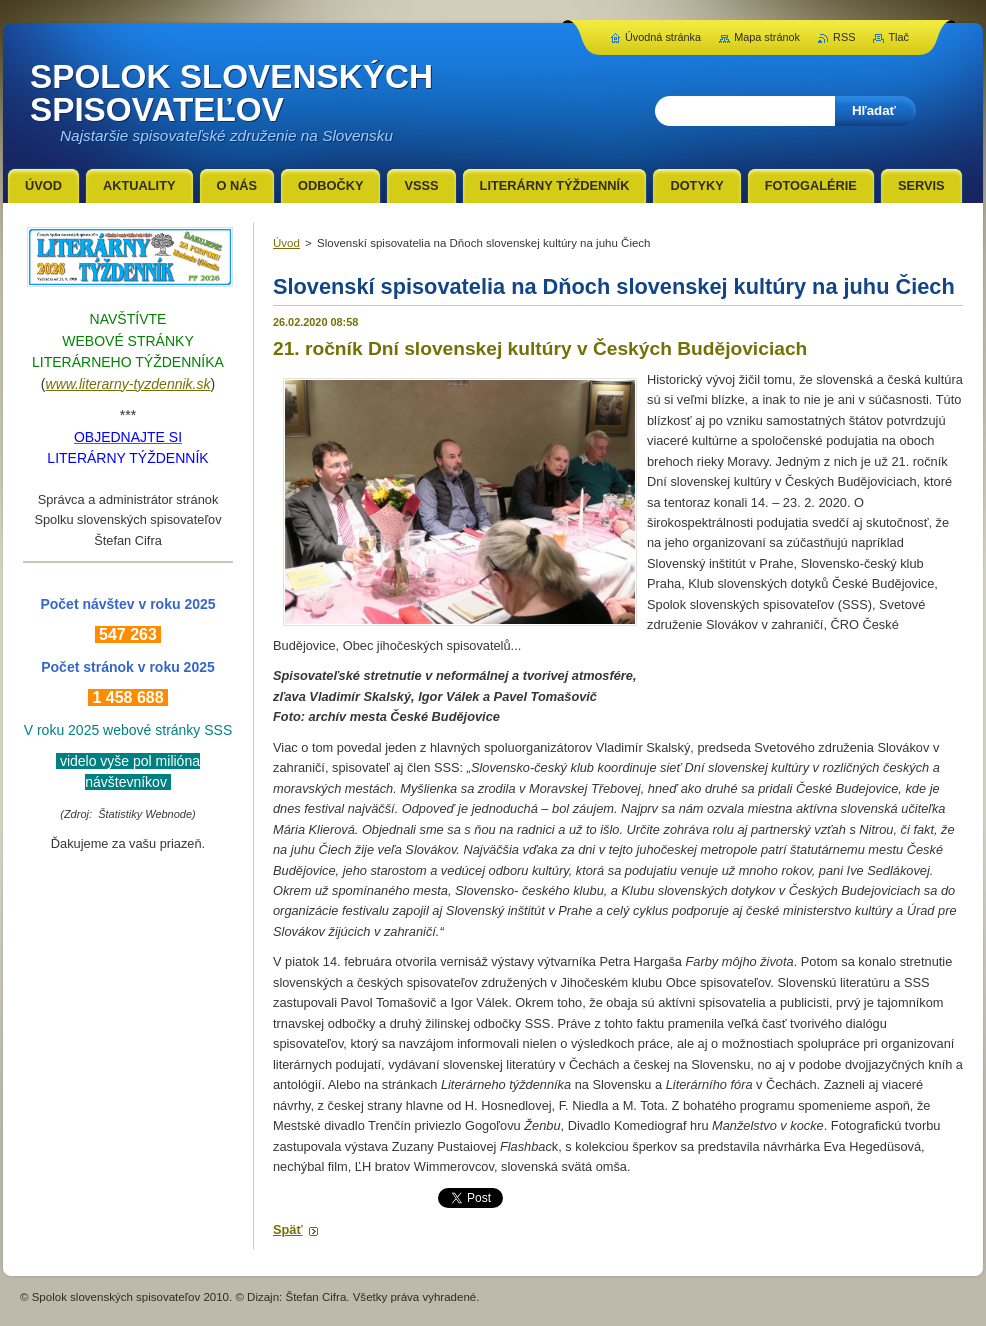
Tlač (898, 37)
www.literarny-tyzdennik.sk (128, 384)
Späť (288, 1229)
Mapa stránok (767, 37)
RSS (844, 37)
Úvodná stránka (663, 37)
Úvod (286, 243)
